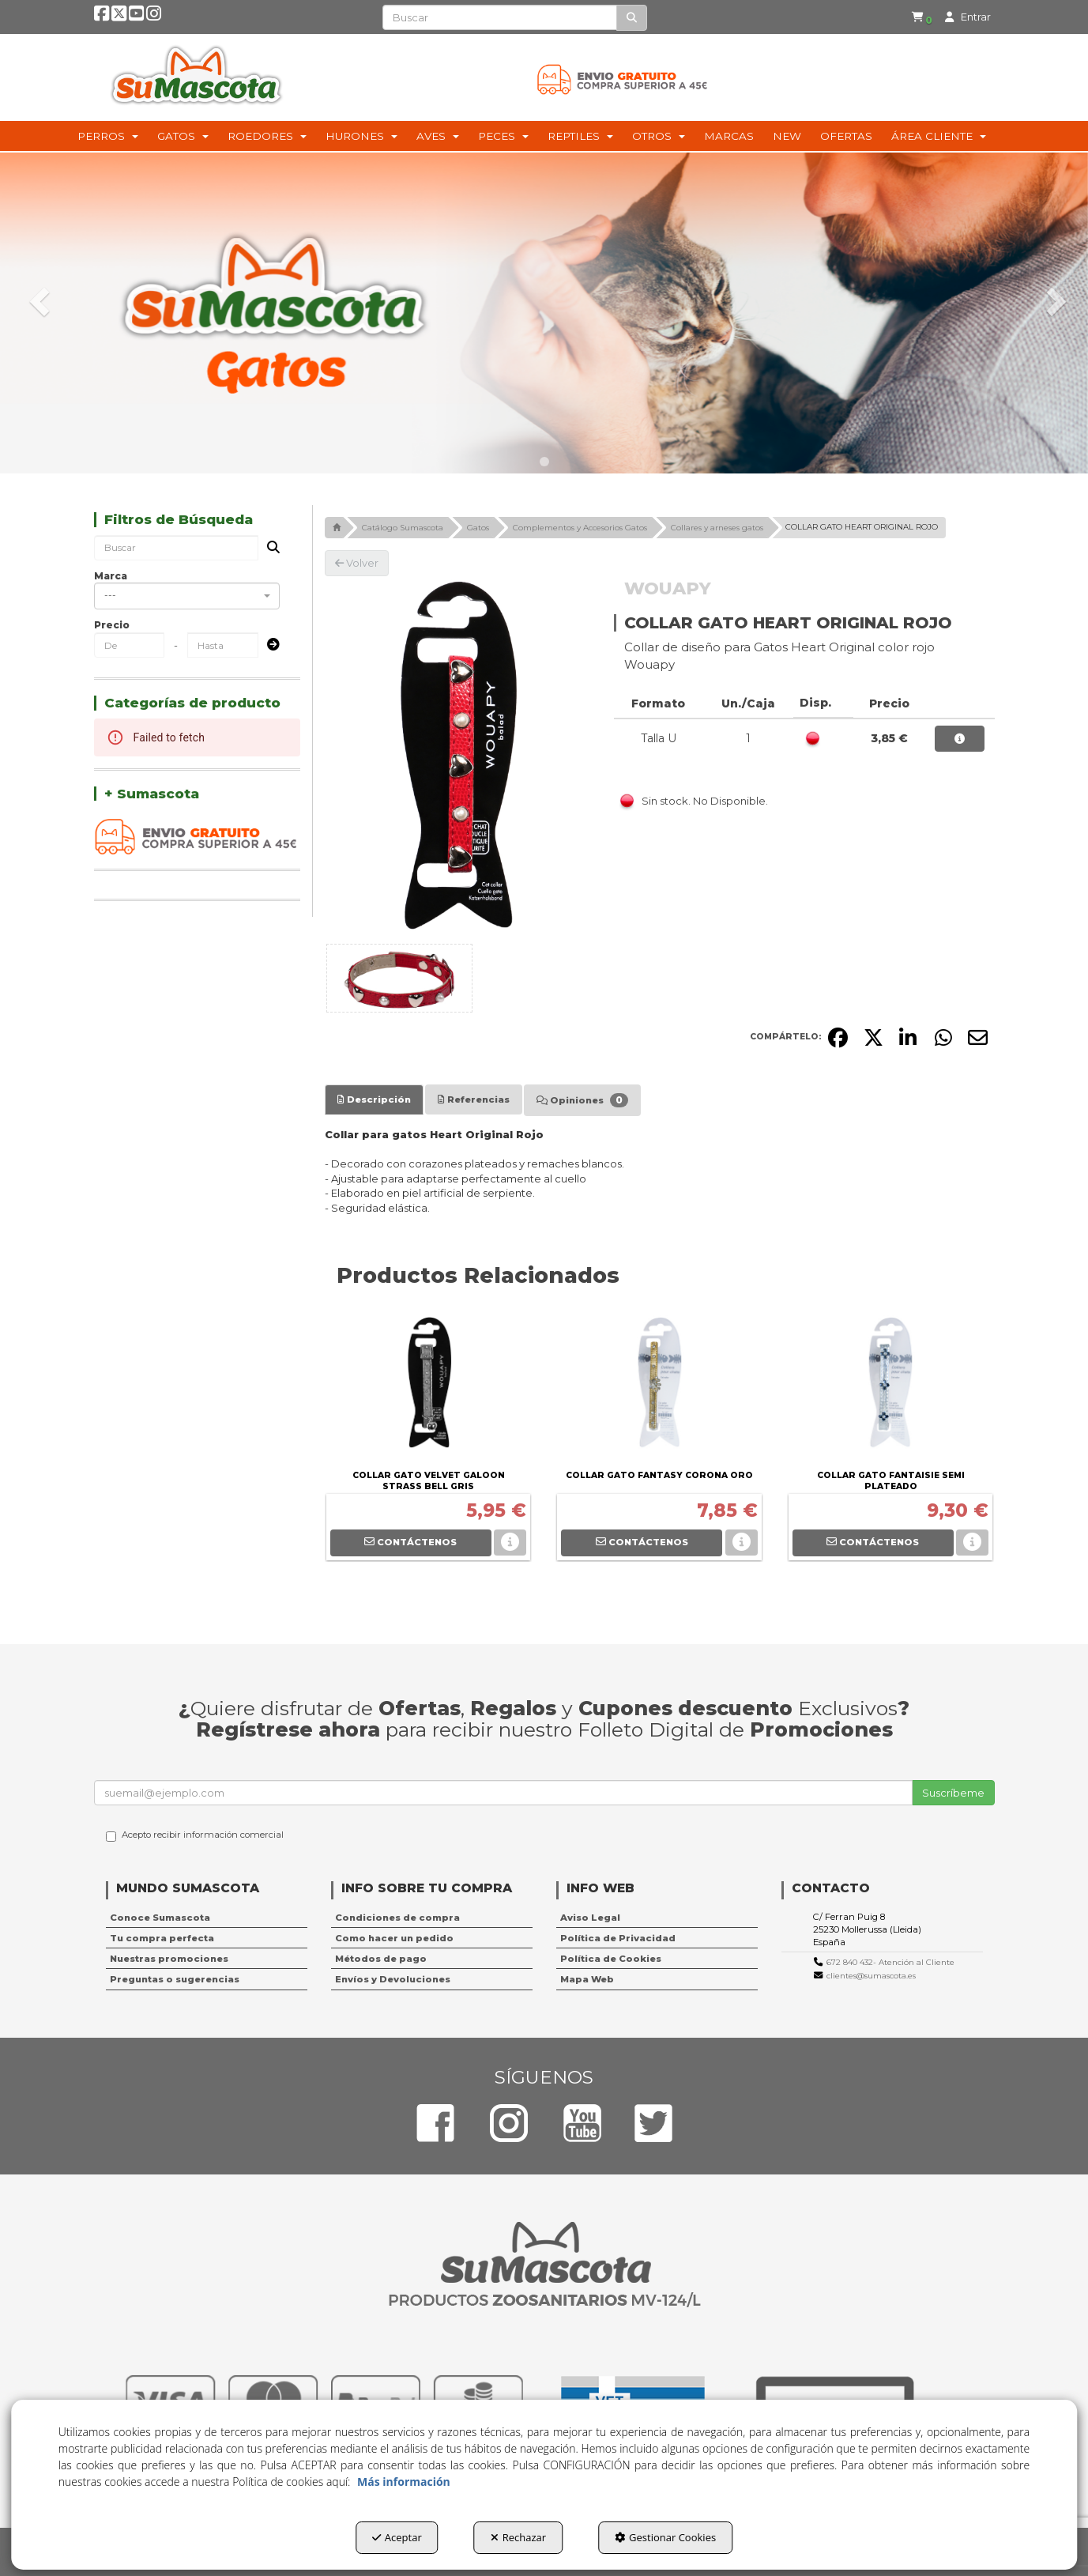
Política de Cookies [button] (610, 1958)
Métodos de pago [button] (381, 1958)
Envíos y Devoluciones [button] (392, 1979)
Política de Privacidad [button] (618, 1938)
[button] (102, 18)
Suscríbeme (953, 1792)
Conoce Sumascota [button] (160, 1917)
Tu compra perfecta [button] (162, 1938)
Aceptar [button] (397, 2537)
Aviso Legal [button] (590, 1917)
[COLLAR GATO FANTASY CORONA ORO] (658, 1386)
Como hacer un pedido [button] (394, 1938)
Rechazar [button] (518, 2537)
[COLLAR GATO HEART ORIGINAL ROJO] (457, 757)
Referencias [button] (474, 1099)
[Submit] (269, 645)
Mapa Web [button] (587, 1979)
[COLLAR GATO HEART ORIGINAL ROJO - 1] (399, 978)
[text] (499, 17)
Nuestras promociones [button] (169, 1958)
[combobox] (187, 596)
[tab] (374, 1099)
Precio (112, 625)
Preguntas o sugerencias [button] (174, 1979)
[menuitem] (912, 18)
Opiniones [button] (582, 1100)
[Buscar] (631, 18)
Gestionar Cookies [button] (665, 2537)
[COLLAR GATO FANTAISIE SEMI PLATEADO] (890, 1386)
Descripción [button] (374, 1099)
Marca (110, 576)
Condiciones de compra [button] (397, 1917)
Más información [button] (403, 2481)
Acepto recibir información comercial (195, 1835)
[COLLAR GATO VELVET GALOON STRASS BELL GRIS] (428, 1386)
